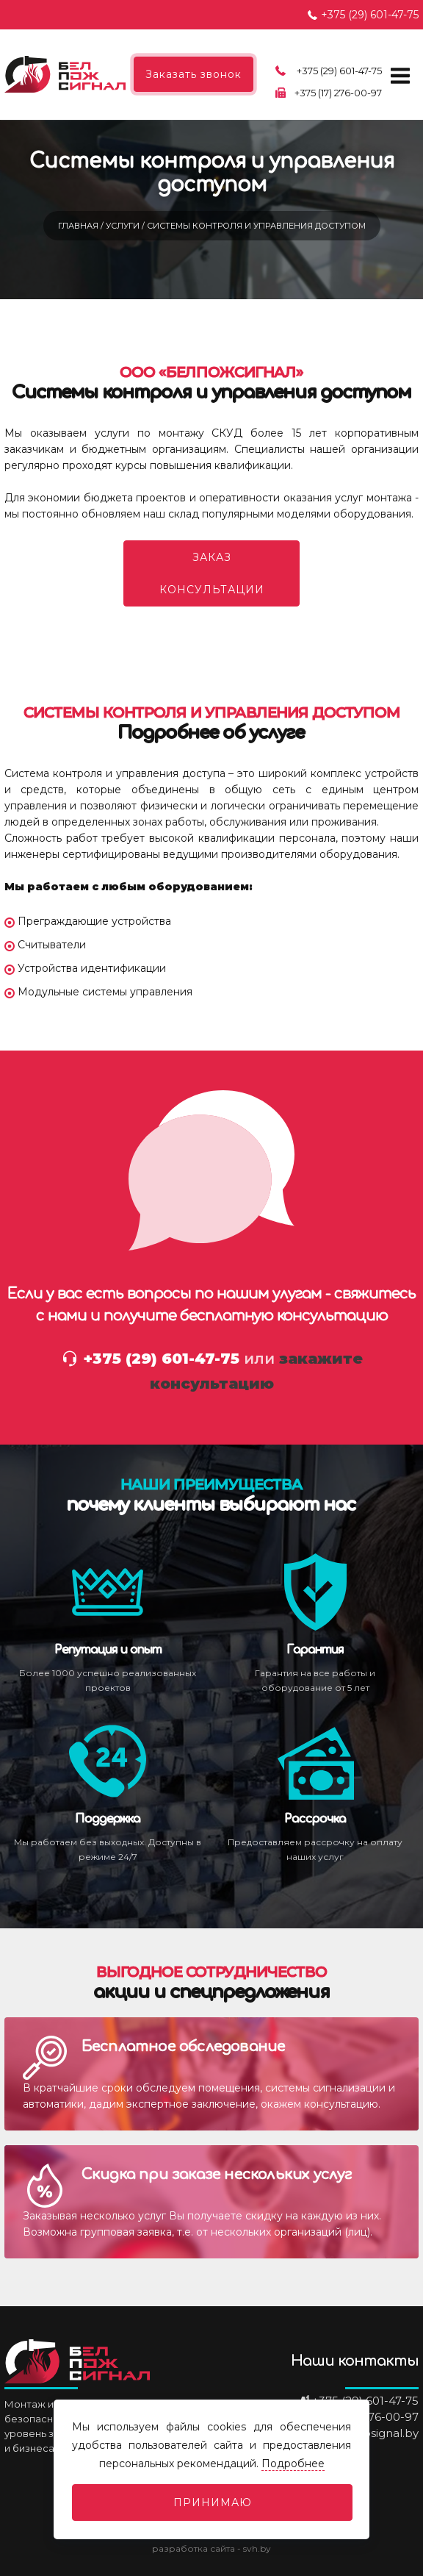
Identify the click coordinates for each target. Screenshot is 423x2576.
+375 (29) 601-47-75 (370, 14)
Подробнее (293, 2463)
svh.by (257, 2548)
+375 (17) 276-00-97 (338, 92)
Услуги (124, 226)
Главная (79, 226)
